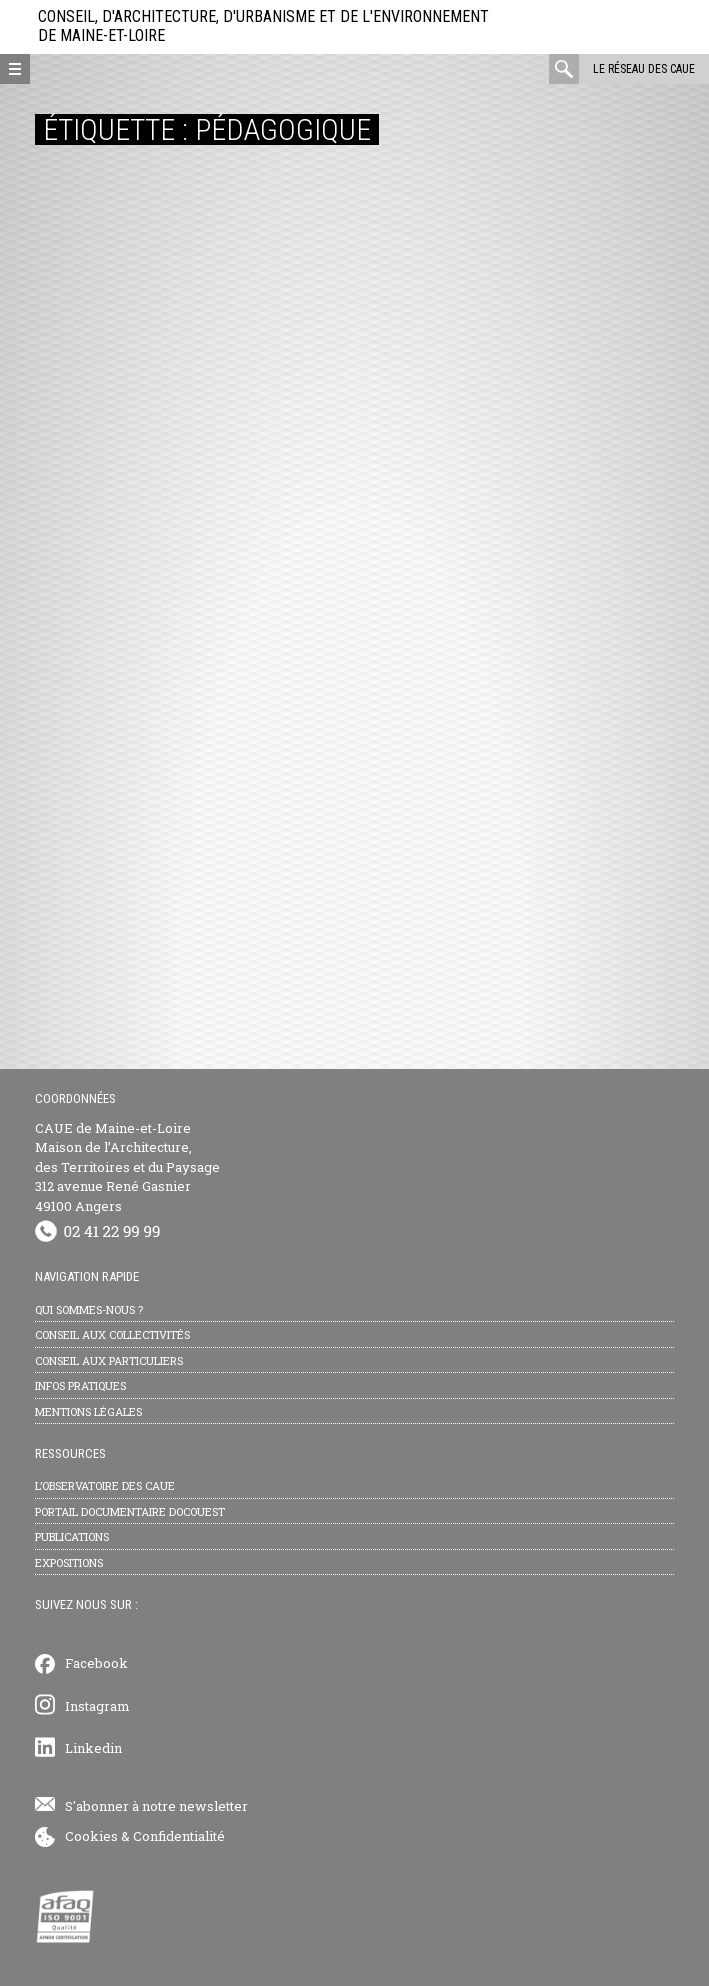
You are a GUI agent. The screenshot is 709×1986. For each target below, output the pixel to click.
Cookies (91, 1836)
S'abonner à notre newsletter (156, 1806)
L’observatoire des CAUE (105, 1485)
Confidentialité (179, 1836)
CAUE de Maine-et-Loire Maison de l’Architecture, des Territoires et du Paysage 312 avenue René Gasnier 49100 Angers (127, 1167)
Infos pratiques (80, 1385)
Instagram (97, 1706)
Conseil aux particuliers (109, 1360)
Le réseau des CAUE (644, 69)
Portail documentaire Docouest (130, 1511)
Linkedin (93, 1748)
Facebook (96, 1663)
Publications (72, 1536)
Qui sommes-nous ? (89, 1309)
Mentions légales (88, 1411)
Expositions (69, 1562)
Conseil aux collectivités (112, 1334)
